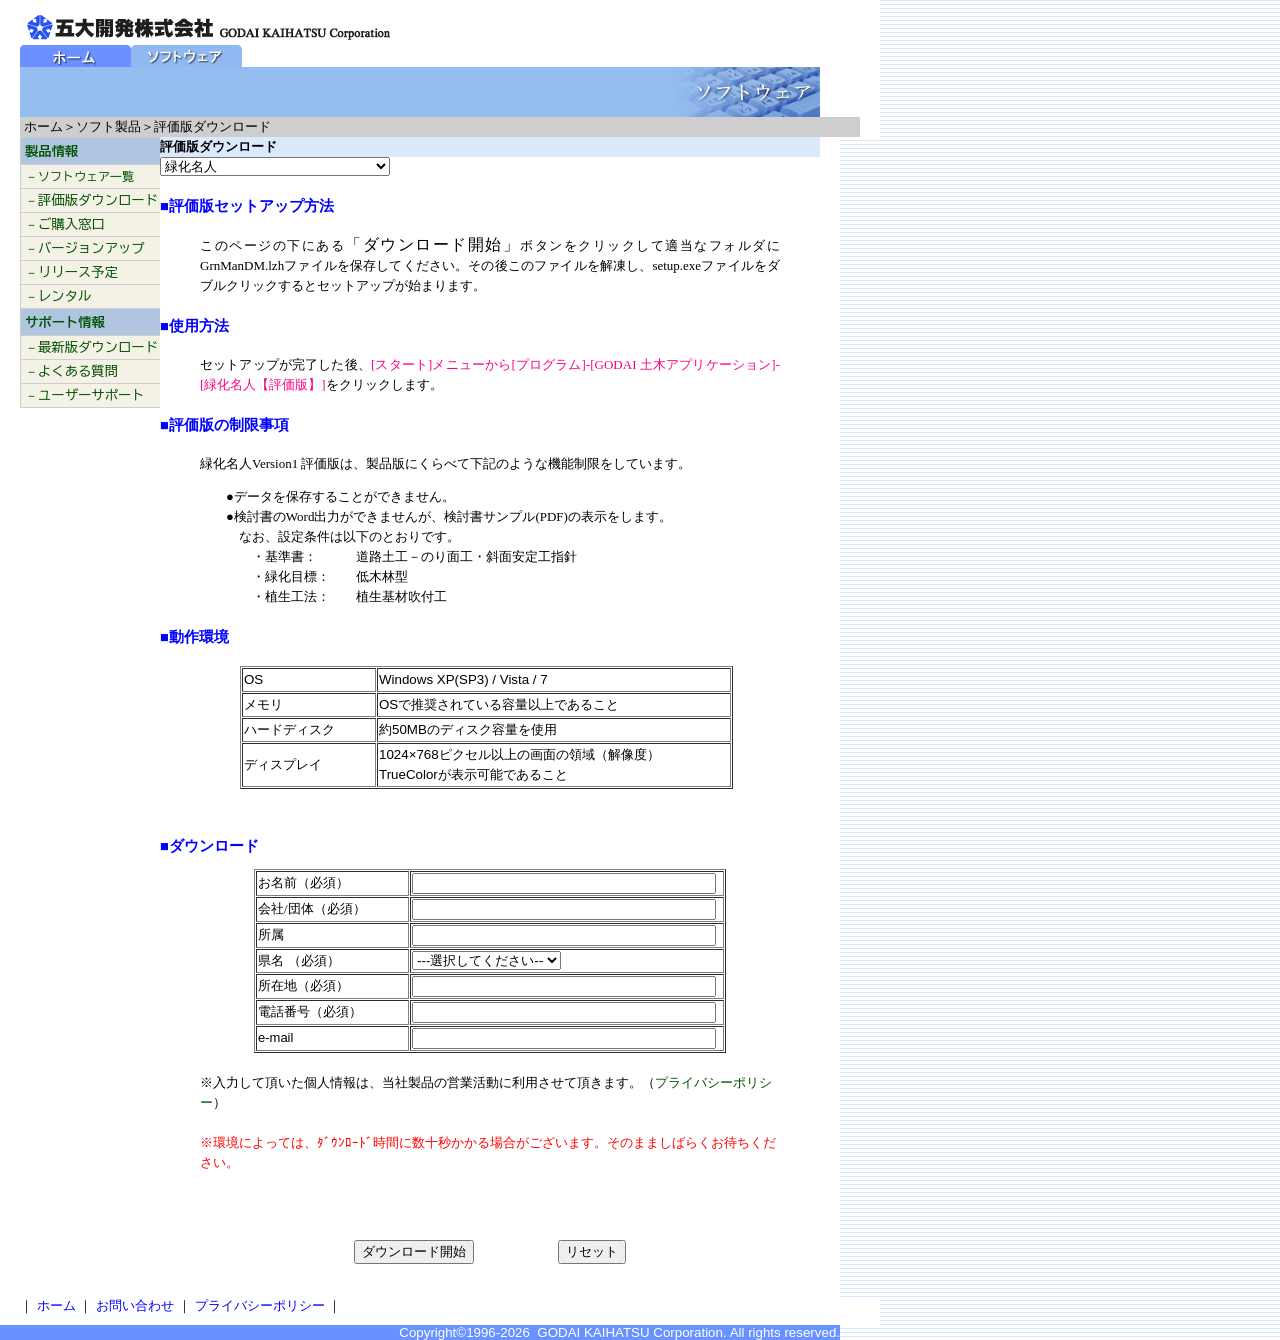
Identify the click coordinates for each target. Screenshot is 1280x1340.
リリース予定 (78, 272)
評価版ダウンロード (98, 200)
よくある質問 (78, 371)
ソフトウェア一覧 (86, 176)
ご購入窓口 (71, 224)
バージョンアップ (91, 248)
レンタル (64, 296)
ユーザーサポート (91, 395)
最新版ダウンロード (98, 347)
